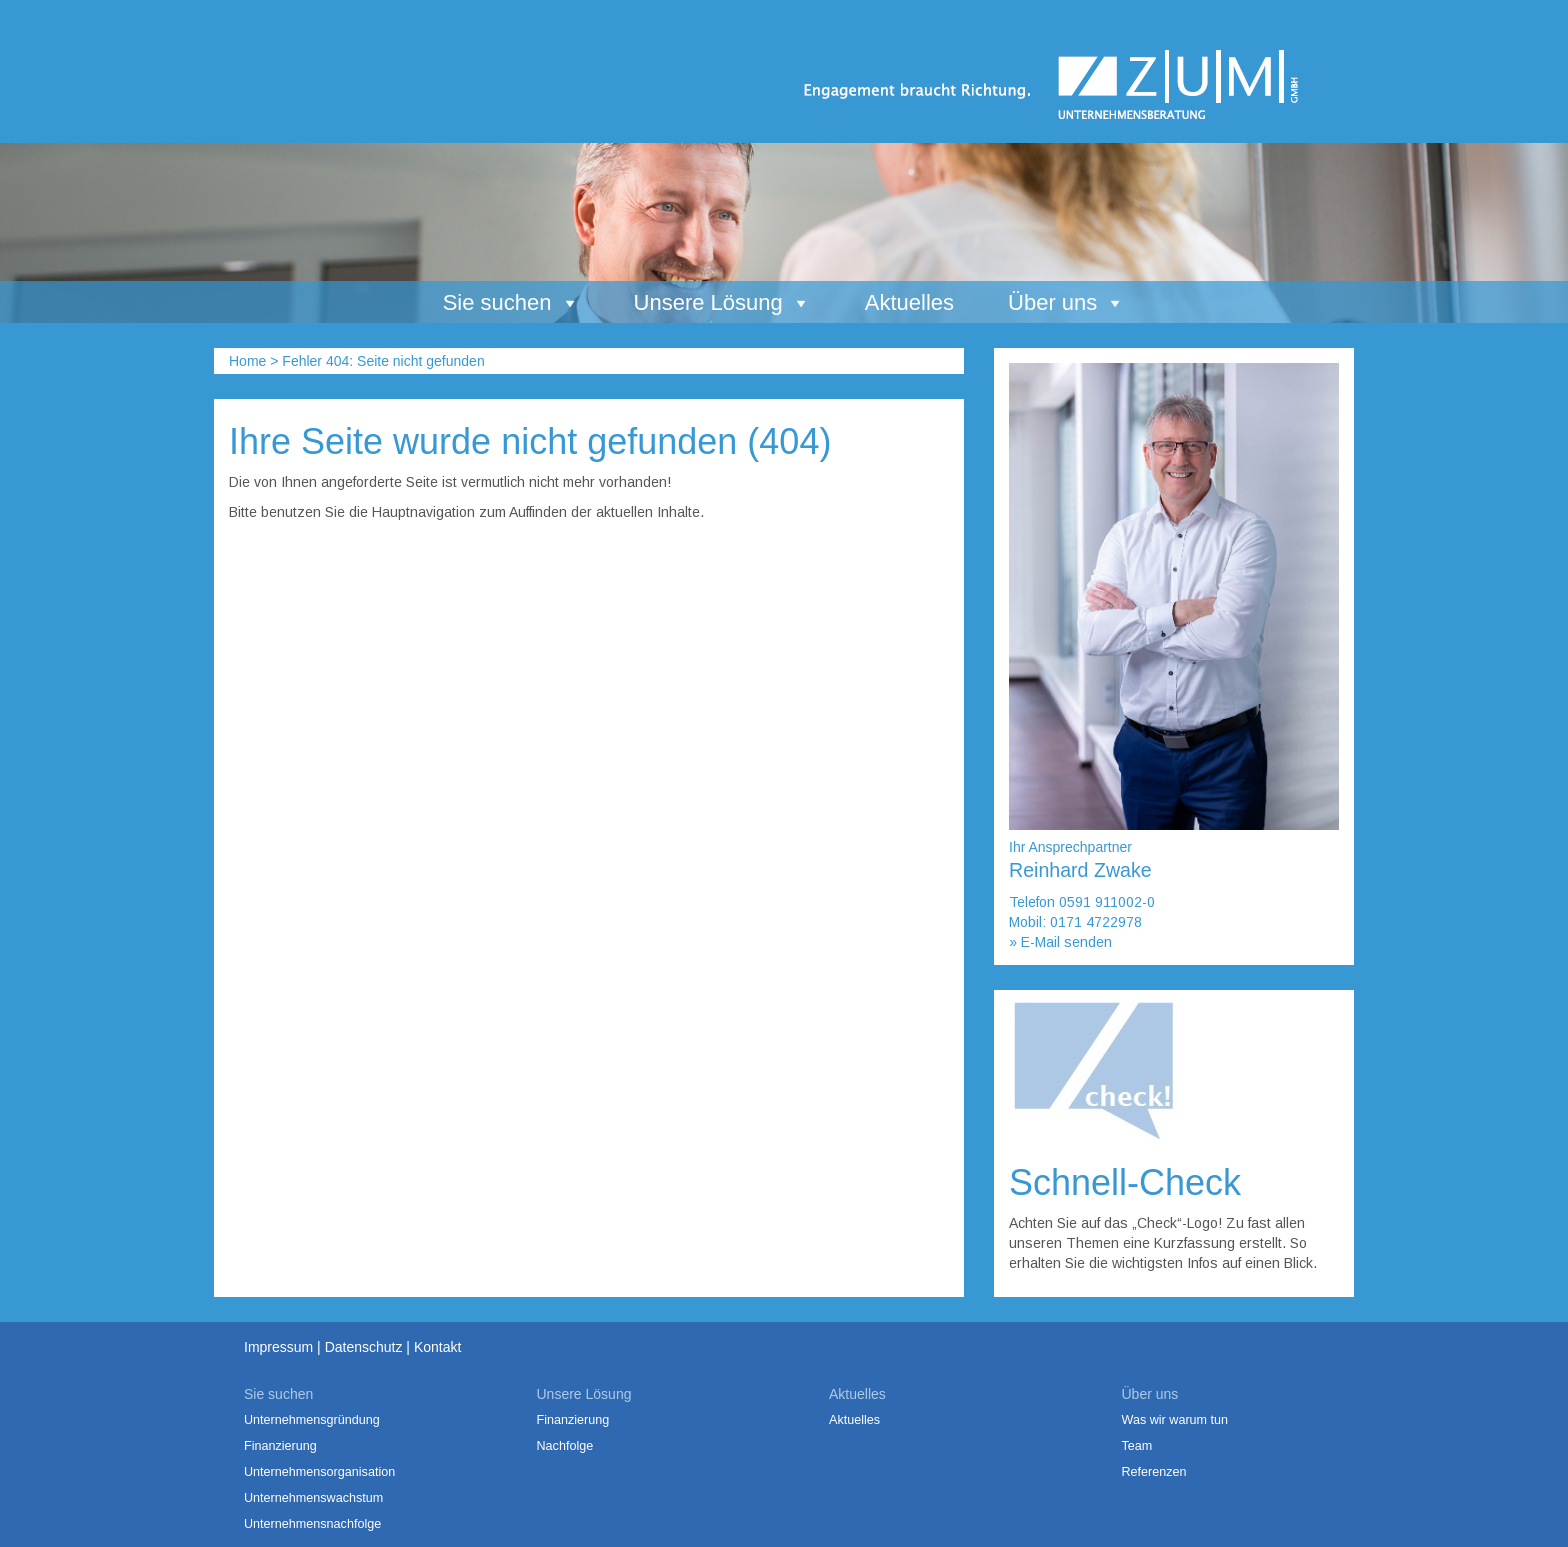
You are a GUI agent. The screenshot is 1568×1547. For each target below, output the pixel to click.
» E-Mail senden (1060, 942)
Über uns (1066, 302)
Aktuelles (909, 302)
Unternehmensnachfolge (312, 1524)
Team (1137, 1446)
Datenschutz (364, 1347)
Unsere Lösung (722, 302)
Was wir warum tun (1175, 1420)
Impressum (278, 1347)
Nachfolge (565, 1446)
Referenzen (1154, 1472)
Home (247, 361)
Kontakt (437, 1347)
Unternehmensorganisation (319, 1472)
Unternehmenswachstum (313, 1498)
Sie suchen (511, 302)
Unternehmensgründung (312, 1420)
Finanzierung (280, 1446)
